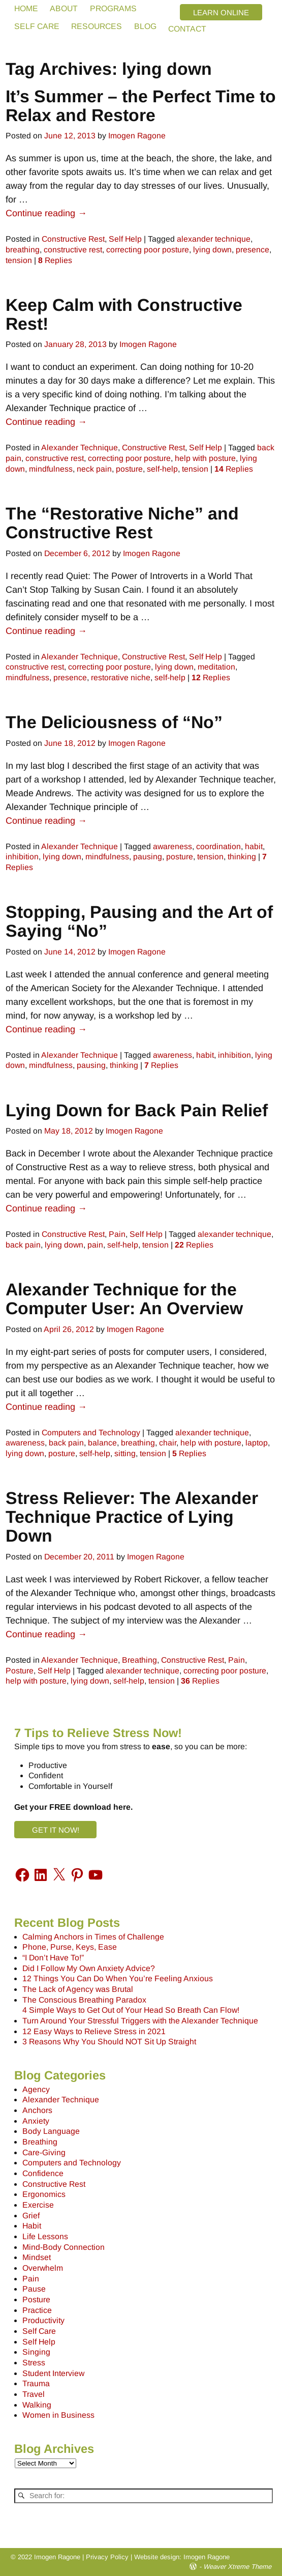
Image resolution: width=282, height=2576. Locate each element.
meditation (216, 666)
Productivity (43, 2320)
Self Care (39, 2331)
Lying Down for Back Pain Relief (137, 1110)
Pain (117, 1234)
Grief (31, 2215)
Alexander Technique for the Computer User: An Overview (124, 1299)
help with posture (205, 458)
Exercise (38, 2205)
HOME (26, 8)
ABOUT (64, 8)
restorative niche (120, 677)
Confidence (43, 2173)
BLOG (145, 26)
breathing (23, 249)
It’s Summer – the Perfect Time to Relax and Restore (141, 105)
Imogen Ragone (206, 2557)
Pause (34, 2288)
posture (129, 469)
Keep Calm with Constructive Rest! (124, 314)
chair (167, 1442)
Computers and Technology (91, 1432)
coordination (218, 846)
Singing (36, 2352)
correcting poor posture (147, 249)
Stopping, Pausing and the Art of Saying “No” (139, 921)
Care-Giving (44, 2152)
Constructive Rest (73, 239)
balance (102, 1442)
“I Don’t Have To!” (53, 1957)
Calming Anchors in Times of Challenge (93, 1936)
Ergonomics (44, 2194)
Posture (20, 1670)
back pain (23, 1244)
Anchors (37, 2110)
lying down (212, 249)
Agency (36, 2089)
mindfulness (51, 469)
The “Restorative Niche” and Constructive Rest (122, 523)
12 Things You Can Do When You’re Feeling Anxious (117, 1978)
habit (254, 846)
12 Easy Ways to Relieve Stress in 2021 (94, 2031)
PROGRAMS (113, 8)
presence (252, 249)
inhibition (22, 856)
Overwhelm (42, 2268)
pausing (147, 856)
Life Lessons (45, 2236)
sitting (125, 1453)
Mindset (36, 2257)
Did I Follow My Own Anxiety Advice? (88, 1968)
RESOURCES (96, 26)
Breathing (139, 1660)
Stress (33, 2362)
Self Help (125, 239)
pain (95, 1244)
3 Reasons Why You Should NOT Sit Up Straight (109, 2041)
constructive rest (73, 249)
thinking (242, 856)
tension (19, 260)
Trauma (36, 2383)
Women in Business (58, 2415)
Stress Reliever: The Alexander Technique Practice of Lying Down (132, 1516)
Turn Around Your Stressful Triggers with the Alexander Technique (140, 2020)
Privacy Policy (107, 2557)
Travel (33, 2394)
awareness (172, 846)
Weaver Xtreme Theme (237, 2566)
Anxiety (35, 2121)
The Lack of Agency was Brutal (77, 1989)
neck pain (94, 469)
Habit (31, 2225)
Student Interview (53, 2373)
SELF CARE (36, 26)
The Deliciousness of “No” (114, 722)
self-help (162, 469)
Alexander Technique (79, 447)
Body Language (51, 2131)
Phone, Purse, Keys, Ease (69, 1947)
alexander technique (213, 239)
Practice (37, 2310)
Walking (36, 2404)
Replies (55, 260)
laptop (256, 1442)
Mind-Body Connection (63, 2247)
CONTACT (187, 28)
